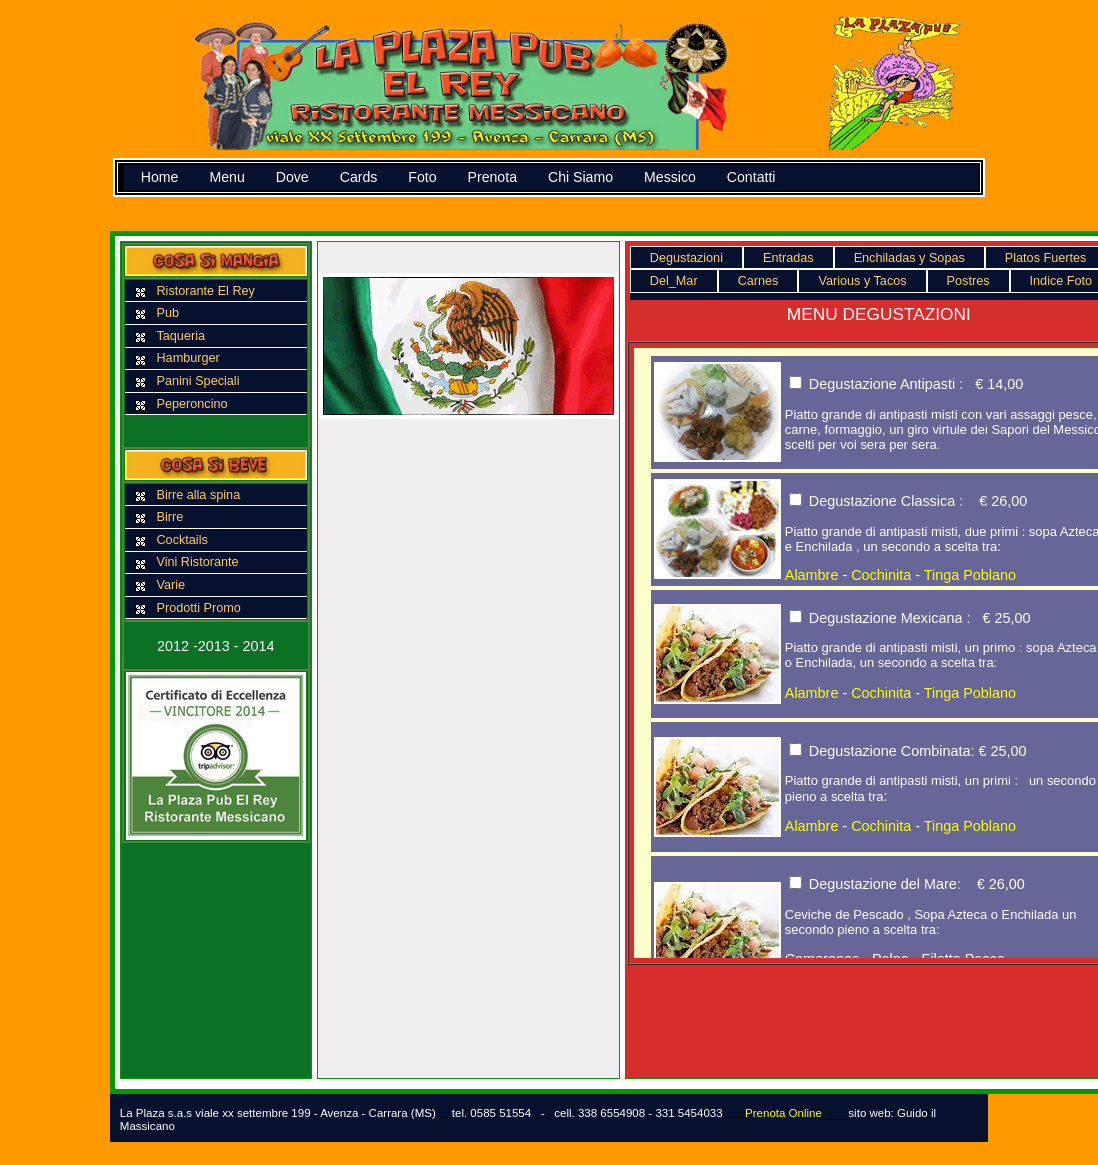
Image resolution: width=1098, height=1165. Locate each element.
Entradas (788, 258)
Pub (167, 313)
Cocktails (181, 540)
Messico (670, 177)
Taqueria (180, 336)
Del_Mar (674, 281)
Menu (226, 177)
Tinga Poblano (970, 575)
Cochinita (881, 575)
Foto (422, 177)
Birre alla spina (198, 495)
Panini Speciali (197, 381)
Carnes (758, 281)
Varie (170, 585)
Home (160, 177)
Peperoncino (191, 404)
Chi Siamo (580, 177)
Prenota (492, 177)
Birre (169, 517)
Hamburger (187, 358)
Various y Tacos (862, 281)
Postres (968, 281)
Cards (359, 177)
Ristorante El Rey (205, 291)
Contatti (751, 177)
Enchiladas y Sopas (909, 258)
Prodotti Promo (198, 608)
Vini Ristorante (197, 562)
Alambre (812, 575)
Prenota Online (783, 1113)
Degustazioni (686, 258)
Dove (292, 177)
